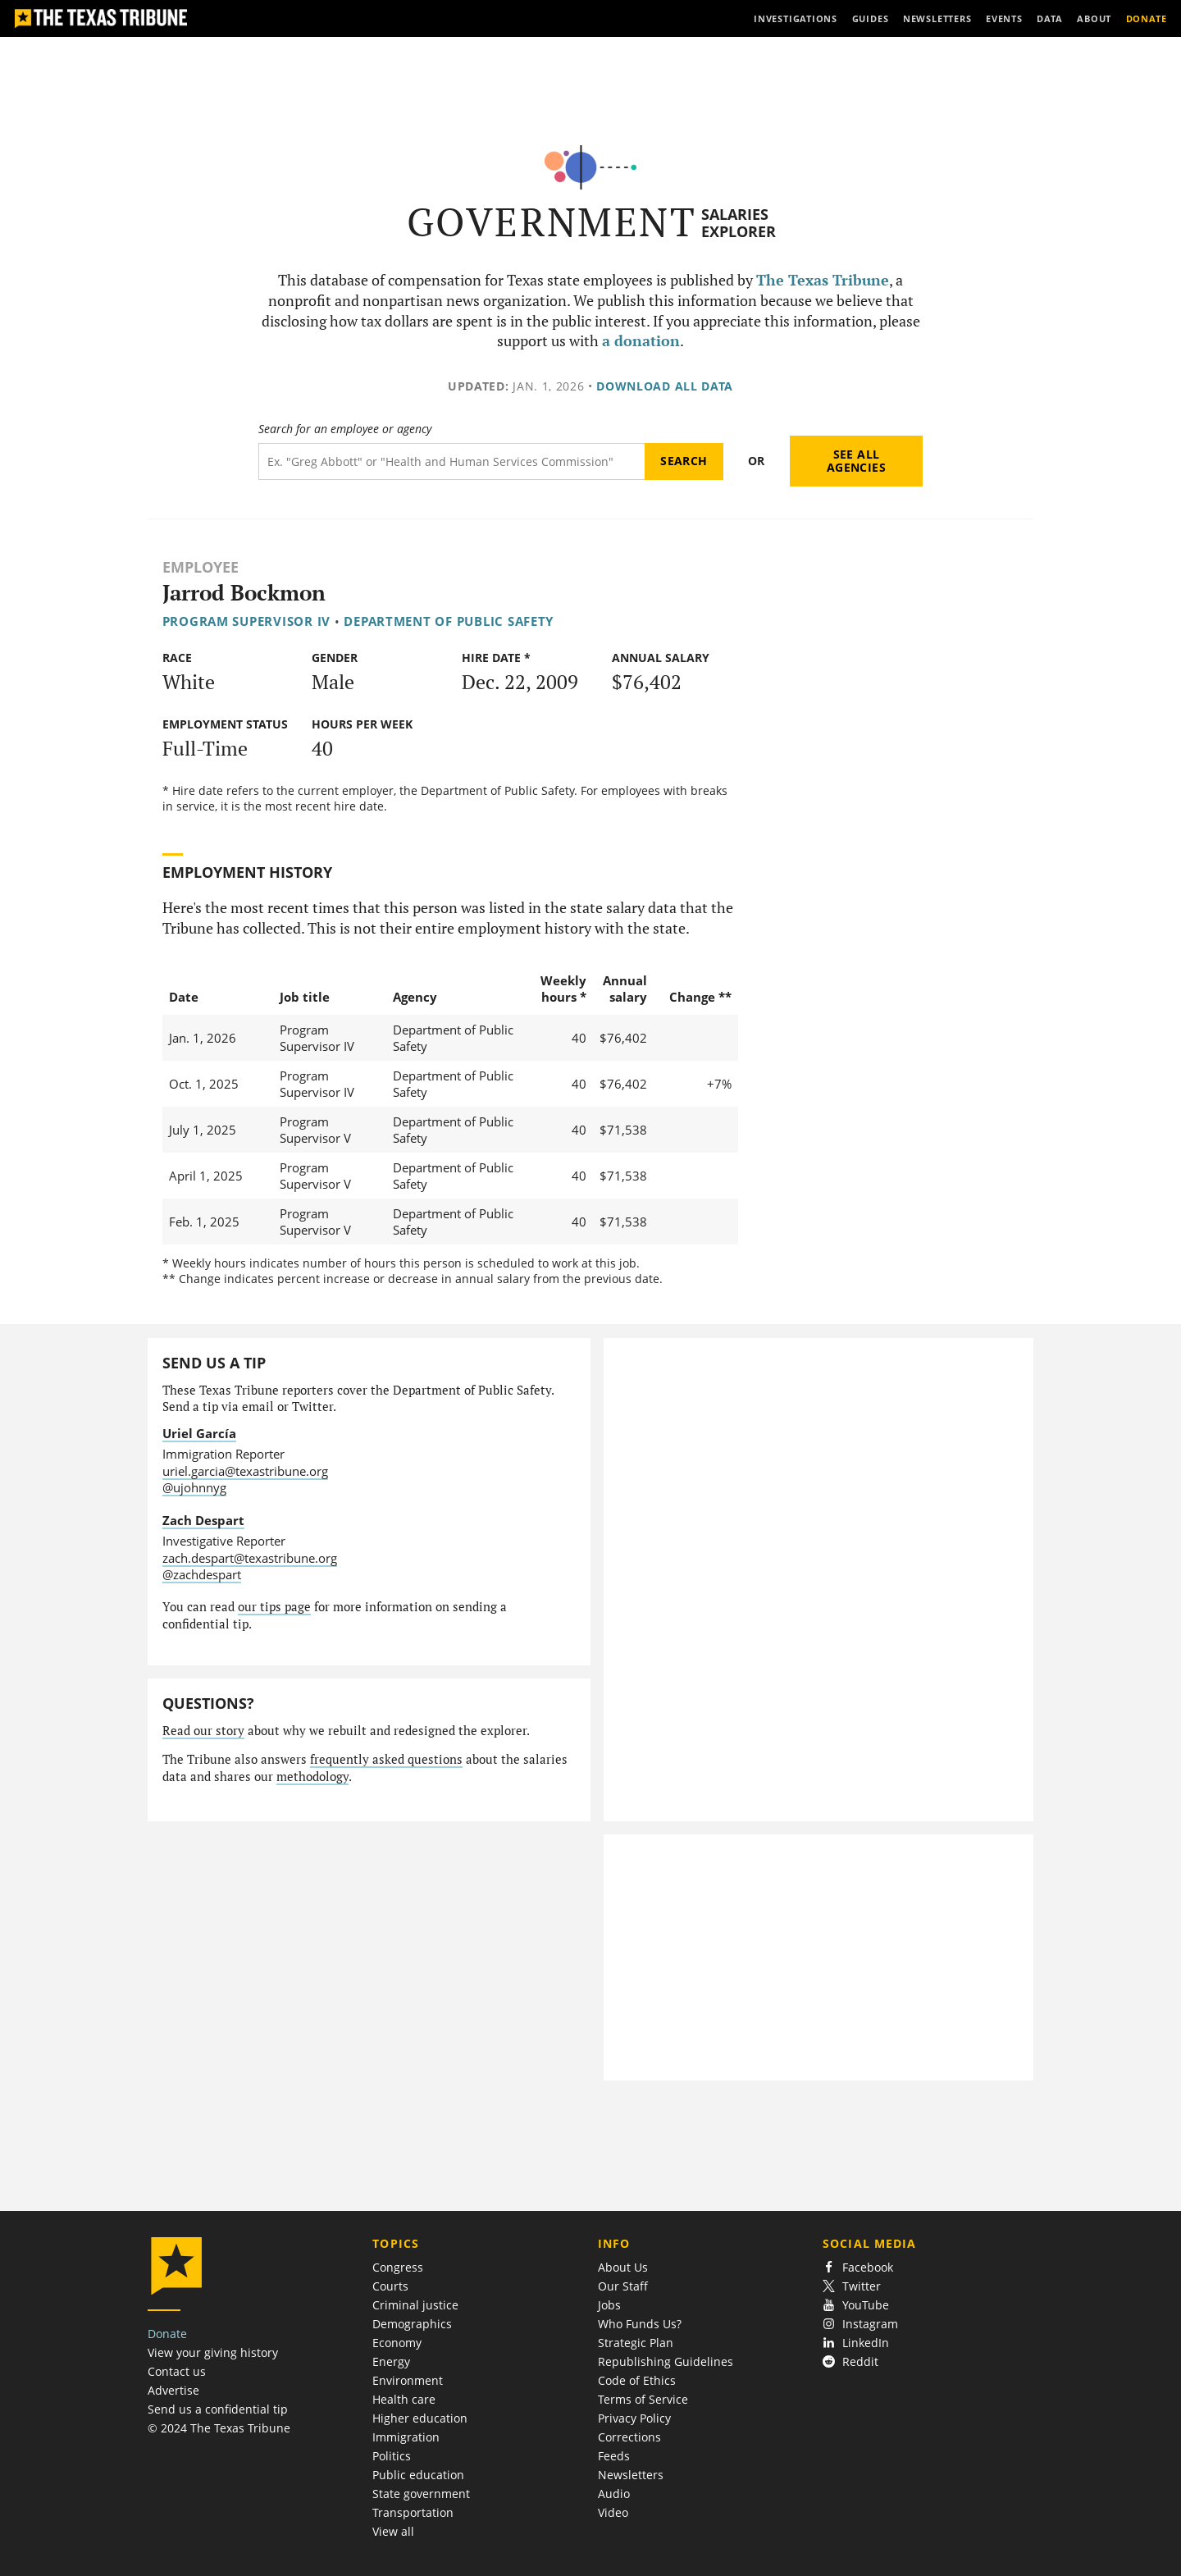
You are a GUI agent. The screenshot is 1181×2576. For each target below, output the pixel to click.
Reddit (850, 2361)
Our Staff (623, 2286)
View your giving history (213, 2352)
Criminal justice (415, 2305)
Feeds (614, 2456)
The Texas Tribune (822, 280)
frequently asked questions (386, 1759)
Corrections (629, 2437)
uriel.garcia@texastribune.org (245, 1471)
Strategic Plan (635, 2342)
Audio (614, 2493)
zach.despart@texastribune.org (249, 1558)
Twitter (852, 2286)
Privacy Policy (634, 2418)
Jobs (609, 2305)
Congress (397, 2267)
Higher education (419, 2418)
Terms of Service (643, 2399)
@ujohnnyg (194, 1487)
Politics (391, 2456)
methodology (312, 1776)
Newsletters (630, 2474)
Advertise (173, 2390)
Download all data (664, 386)
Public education (418, 2474)
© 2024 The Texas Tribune (219, 2428)
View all (393, 2531)
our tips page (274, 1607)
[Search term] (451, 461)
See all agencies (856, 460)
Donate (167, 2333)
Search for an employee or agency (344, 429)
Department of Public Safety (449, 621)
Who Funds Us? (640, 2324)
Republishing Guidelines (665, 2361)
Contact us (177, 2371)
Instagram (860, 2324)
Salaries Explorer (738, 222)
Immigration (406, 2437)
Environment (407, 2380)
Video (613, 2512)
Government (551, 221)
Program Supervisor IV (246, 621)
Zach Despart (203, 1520)
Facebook (858, 2267)
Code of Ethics (637, 2380)
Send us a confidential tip (218, 2409)
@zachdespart (201, 1574)
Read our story (203, 1730)
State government (421, 2493)
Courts (390, 2286)
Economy (397, 2342)
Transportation (413, 2512)
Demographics (412, 2324)
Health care (403, 2399)
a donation (641, 340)
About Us (623, 2267)
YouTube (856, 2305)
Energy (391, 2361)
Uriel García (199, 1433)
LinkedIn (856, 2342)
